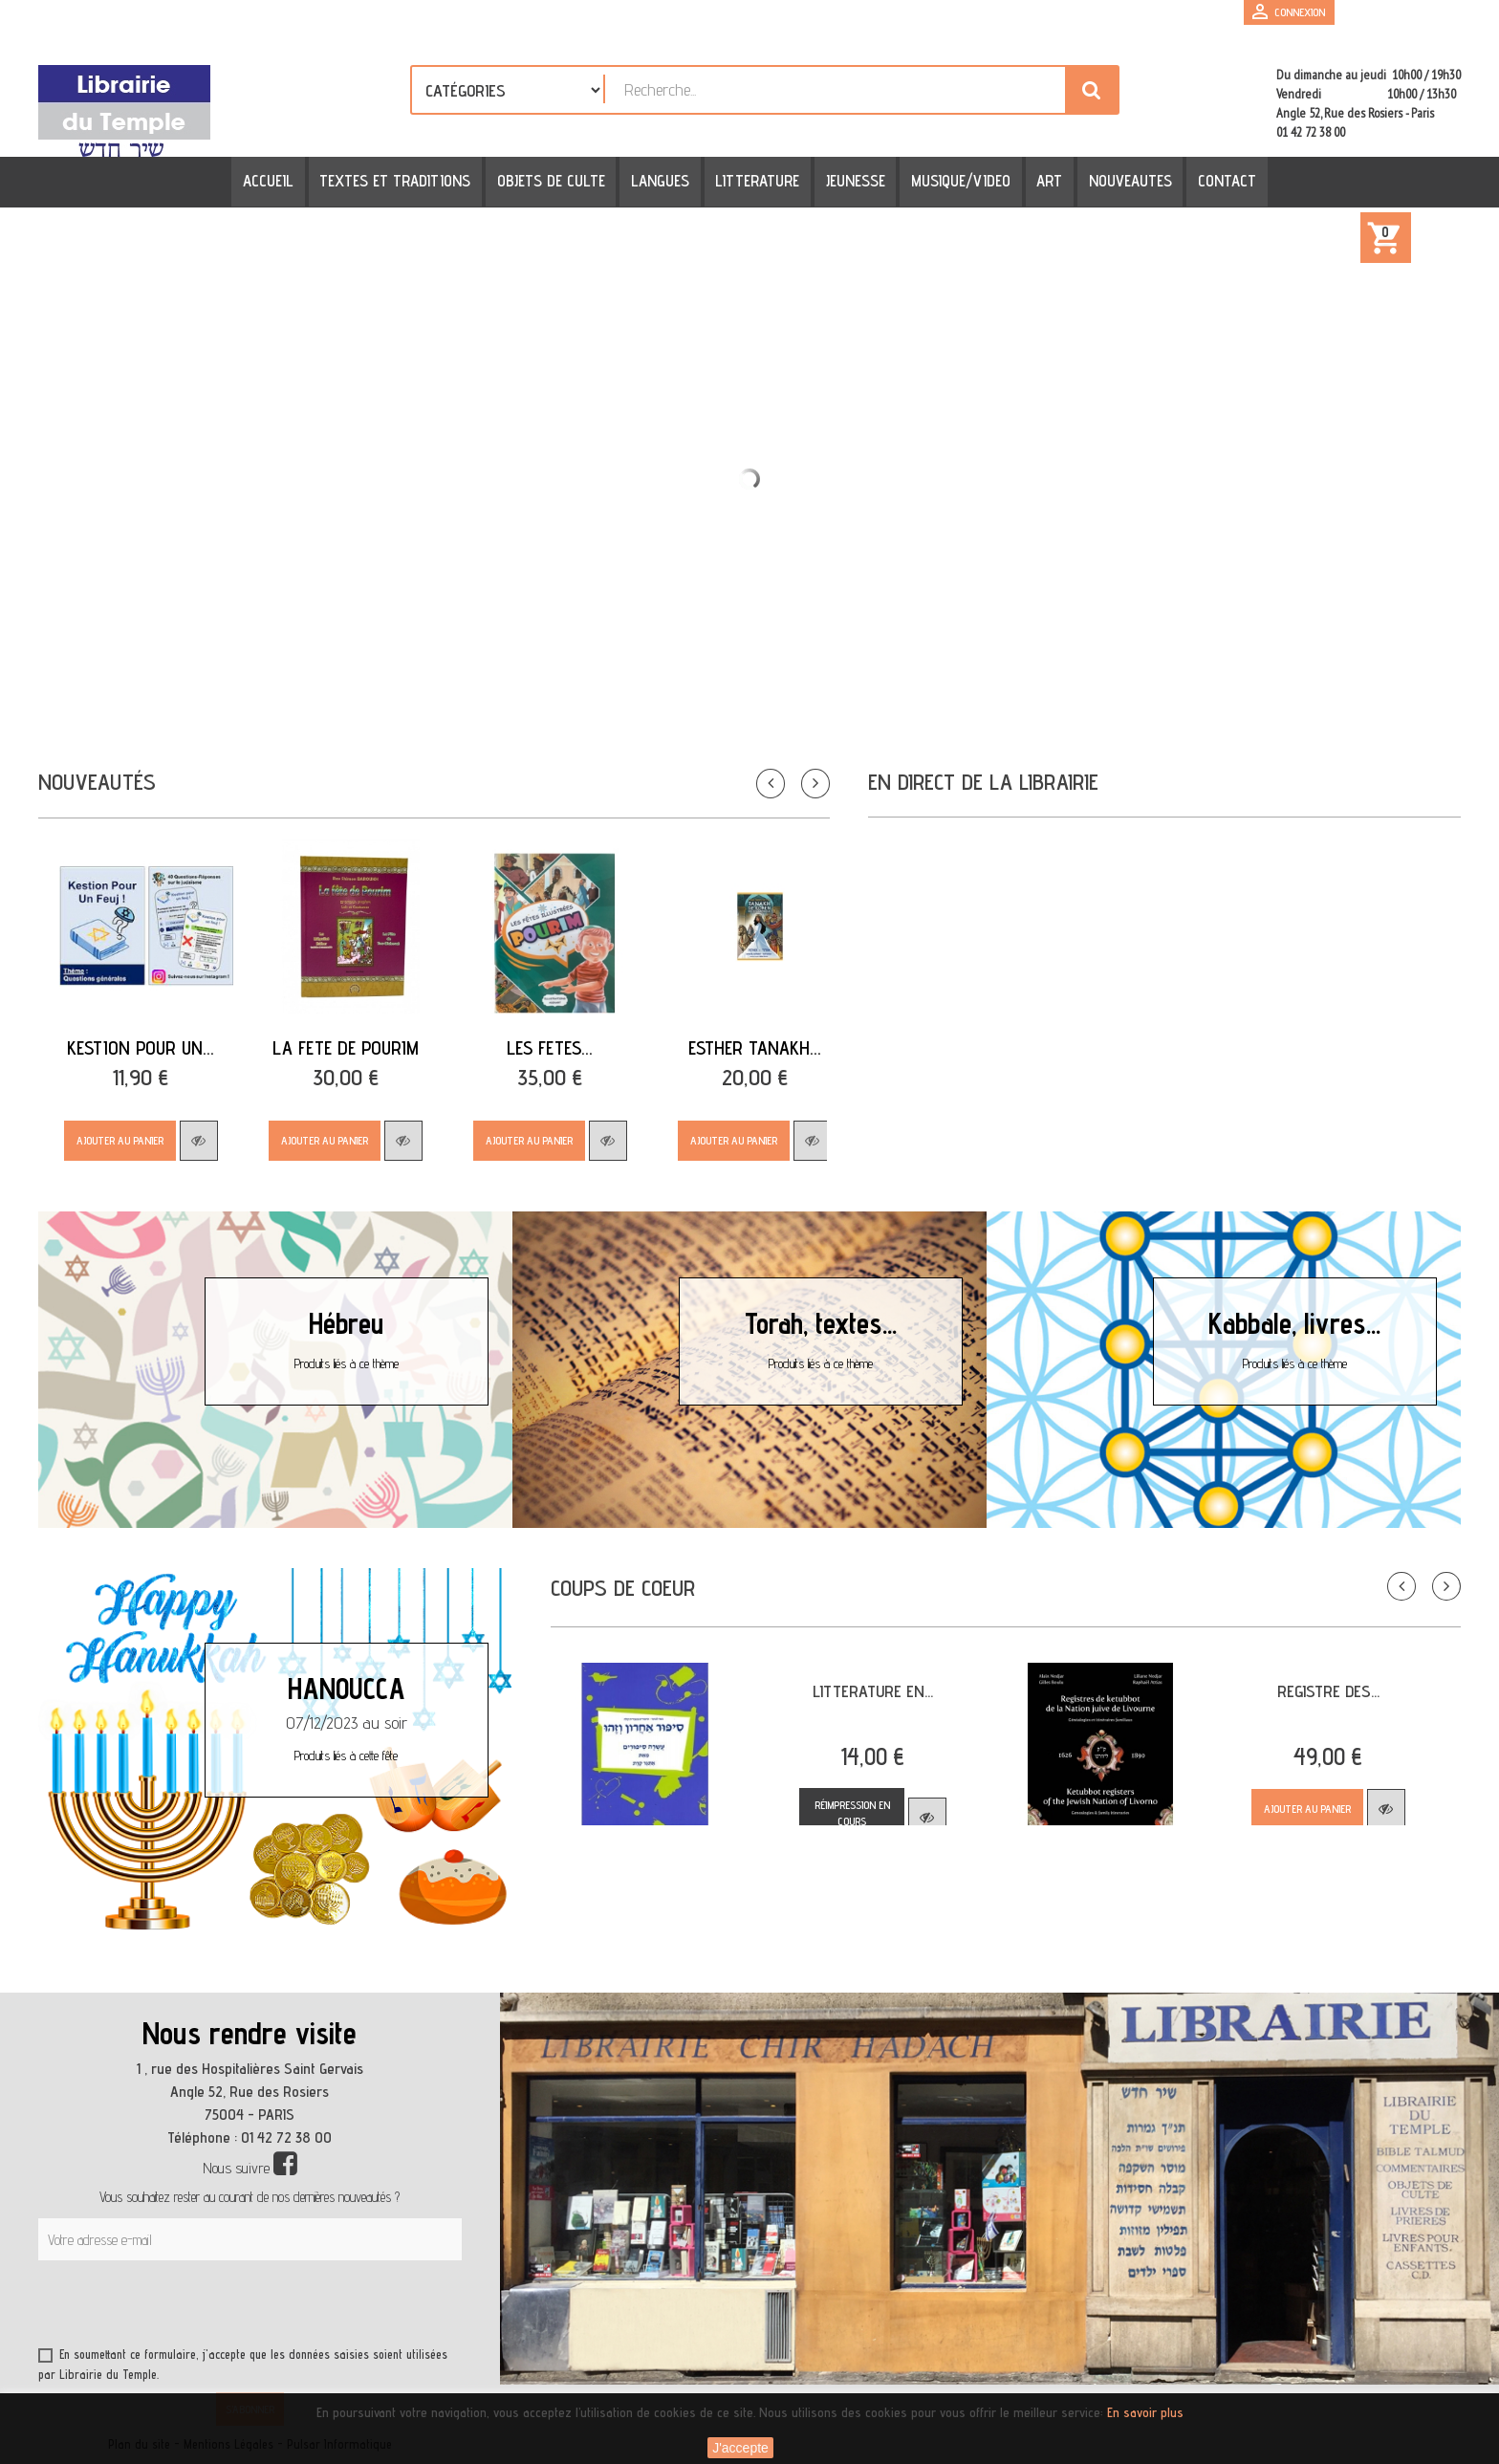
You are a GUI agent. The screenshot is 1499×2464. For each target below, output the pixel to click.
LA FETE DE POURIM (345, 1047)
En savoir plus (1145, 2412)
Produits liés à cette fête (346, 1755)
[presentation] (221, 2307)
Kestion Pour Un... (140, 1047)
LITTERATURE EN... (873, 1691)
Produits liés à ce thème (346, 1363)
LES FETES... (550, 1047)
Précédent (1387, 1572)
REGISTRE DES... (1328, 1691)
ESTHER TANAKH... (754, 1047)
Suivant (1432, 1572)
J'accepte (740, 2447)
